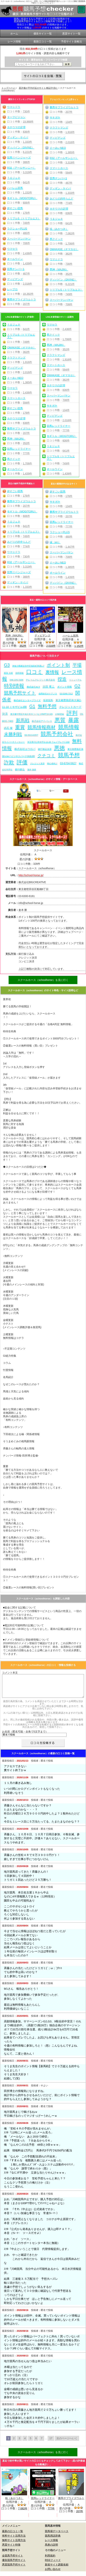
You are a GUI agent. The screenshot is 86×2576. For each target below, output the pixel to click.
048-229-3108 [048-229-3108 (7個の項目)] (16, 680)
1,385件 (70, 152)
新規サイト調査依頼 (56, 2569)
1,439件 (27, 263)
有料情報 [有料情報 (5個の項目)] (19, 673)
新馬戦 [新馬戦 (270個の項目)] (22, 720)
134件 (68, 121)
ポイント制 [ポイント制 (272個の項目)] (58, 665)
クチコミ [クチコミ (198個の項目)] (46, 755)
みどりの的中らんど (61, 198)
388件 (26, 162)
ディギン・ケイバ (17, 137)
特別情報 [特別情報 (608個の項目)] (14, 686)
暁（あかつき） (59, 228)
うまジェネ (13, 177)
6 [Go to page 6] (36, 2442)
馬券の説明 (51, 2549)
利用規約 (50, 2560)
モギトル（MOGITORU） (22, 198)
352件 (68, 273)
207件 (26, 303)
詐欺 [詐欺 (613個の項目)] (9, 762)
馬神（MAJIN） (59, 269)
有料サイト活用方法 (14, 2540)
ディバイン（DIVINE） (20, 147)
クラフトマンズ (59, 127)
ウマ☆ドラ (13, 106)
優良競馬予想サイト (14, 2564)
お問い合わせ (53, 2573)
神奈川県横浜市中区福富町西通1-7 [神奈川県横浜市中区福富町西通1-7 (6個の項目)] (28, 666)
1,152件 (27, 192)
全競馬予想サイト (12, 2560)
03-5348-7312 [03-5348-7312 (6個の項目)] (66, 693)
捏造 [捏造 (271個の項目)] (62, 679)
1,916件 (70, 132)
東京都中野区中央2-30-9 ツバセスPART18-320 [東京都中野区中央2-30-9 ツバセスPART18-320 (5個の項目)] (31, 714)
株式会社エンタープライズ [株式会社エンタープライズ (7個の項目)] (27, 700)
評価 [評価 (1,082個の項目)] (22, 762)
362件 (68, 253)
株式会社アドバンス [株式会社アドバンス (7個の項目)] (42, 721)
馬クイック (56, 239)
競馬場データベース (56, 2535)
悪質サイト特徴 (11, 2549)
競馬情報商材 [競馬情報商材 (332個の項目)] (41, 727)
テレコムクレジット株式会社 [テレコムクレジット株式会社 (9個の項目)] (40, 680)
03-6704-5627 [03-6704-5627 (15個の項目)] (68, 763)
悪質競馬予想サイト (14, 2569)
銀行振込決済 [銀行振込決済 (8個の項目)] (44, 749)
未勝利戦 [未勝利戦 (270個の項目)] (13, 734)
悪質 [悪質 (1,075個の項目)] (60, 720)
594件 (68, 172)
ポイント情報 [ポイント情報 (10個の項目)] (64, 686)
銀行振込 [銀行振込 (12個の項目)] (20, 769)
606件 (26, 202)
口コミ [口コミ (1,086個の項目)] (34, 672)
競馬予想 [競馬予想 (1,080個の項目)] (69, 755)
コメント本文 (10, 1672)
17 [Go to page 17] (50, 2442)
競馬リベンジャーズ (19, 157)
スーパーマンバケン (19, 238)
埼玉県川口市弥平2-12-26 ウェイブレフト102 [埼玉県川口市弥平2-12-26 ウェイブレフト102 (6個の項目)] (48, 742)
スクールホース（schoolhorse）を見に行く (43, 979)
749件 (26, 222)
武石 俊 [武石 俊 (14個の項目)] (8, 727)
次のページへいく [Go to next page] (66, 2442)
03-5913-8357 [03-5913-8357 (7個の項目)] (31, 735)
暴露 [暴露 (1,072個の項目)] (73, 720)
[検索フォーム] (39, 64)
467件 (26, 273)
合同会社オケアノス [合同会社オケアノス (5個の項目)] (48, 693)
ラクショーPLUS (17, 228)
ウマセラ (12, 248)
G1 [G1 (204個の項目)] (32, 706)
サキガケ (55, 117)
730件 (26, 111)
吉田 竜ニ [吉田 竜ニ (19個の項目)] (49, 686)
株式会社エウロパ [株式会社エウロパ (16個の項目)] (24, 748)
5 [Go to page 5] (30, 2442)
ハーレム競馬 (15, 187)
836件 (26, 131)
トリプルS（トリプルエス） (23, 218)
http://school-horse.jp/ (31, 875)
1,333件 (27, 141)
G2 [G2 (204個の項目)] (77, 686)
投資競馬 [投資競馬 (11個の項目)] (48, 700)
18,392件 (28, 293)
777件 (26, 453)
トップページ (8, 88)
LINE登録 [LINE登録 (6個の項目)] (59, 714)
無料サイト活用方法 (14, 2544)
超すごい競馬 (15, 208)
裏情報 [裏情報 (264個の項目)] (52, 672)
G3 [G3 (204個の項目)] (7, 665)
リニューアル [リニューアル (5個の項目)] (75, 680)
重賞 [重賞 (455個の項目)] (20, 727)
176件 (26, 212)
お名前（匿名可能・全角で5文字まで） (25, 1736)
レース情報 (51, 2544)
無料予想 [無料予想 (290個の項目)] (47, 706)
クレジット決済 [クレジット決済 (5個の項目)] (37, 763)
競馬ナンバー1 (15, 269)
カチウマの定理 (16, 127)
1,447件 (70, 546)
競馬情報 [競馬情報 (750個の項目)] (68, 727)
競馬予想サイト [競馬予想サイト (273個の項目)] (20, 692)
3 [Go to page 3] (19, 2442)
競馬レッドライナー (19, 448)
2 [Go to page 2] (14, 2442)
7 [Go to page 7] (41, 2442)
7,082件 (70, 233)
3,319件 (27, 172)
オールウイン (15, 258)
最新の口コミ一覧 (12, 2535)
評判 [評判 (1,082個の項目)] (72, 713)
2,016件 (27, 283)
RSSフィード (53, 2564)
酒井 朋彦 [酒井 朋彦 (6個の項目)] (31, 769)
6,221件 (27, 151)
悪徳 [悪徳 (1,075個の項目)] (59, 748)
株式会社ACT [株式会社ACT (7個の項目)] (33, 687)
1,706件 (70, 243)
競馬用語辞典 (53, 2540)
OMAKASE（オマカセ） (64, 249)
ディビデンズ (15, 279)
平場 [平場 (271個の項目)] (77, 665)
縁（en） (55, 542)
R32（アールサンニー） (21, 167)
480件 (26, 233)
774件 (68, 203)
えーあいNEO (58, 147)
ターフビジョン (16, 117)
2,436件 (27, 253)
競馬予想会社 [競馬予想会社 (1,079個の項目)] (57, 734)
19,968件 (28, 121)
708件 (26, 243)
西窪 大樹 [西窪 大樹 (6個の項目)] (8, 673)
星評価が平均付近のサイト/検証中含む (38, 88)
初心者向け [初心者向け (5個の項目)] (52, 763)
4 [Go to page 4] (25, 2442)
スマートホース (59, 168)
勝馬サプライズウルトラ (21, 299)
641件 (26, 182)
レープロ (12, 289)
